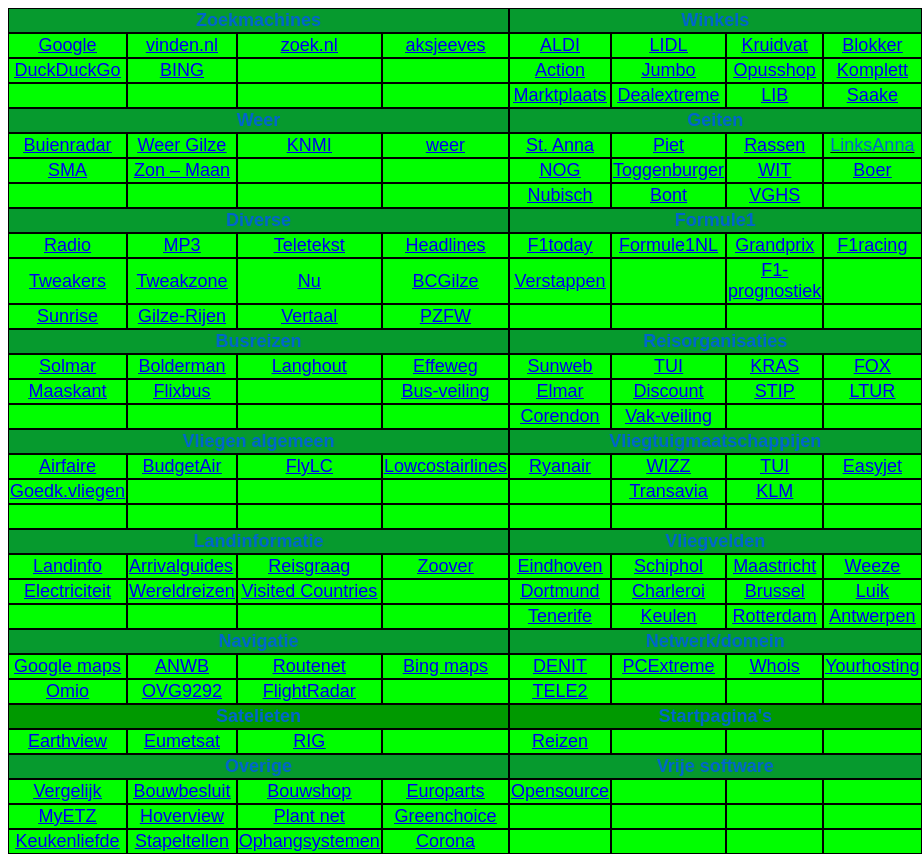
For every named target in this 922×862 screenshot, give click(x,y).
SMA (67, 170)
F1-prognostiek (774, 280)
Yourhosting (872, 666)
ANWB (182, 666)
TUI (668, 366)
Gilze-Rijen (182, 316)
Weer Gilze (182, 145)
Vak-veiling (668, 416)
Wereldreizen (182, 591)
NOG (559, 170)
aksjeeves (445, 45)
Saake (872, 95)
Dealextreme (669, 95)
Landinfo (67, 566)
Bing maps (445, 666)
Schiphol (668, 566)
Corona (445, 841)
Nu (309, 281)
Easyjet (872, 466)
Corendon (559, 416)
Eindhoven (559, 566)
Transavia (668, 491)
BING (182, 70)
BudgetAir (181, 466)
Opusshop (775, 70)
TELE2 (559, 691)
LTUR (873, 391)
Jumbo (669, 70)
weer (445, 145)
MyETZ (68, 816)
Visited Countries (309, 591)
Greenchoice (445, 816)
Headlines (445, 245)
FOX (872, 366)
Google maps (67, 666)
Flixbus (181, 391)
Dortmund (559, 591)
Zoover (445, 566)
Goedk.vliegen (67, 491)
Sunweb (559, 366)
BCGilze (445, 281)
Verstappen (559, 281)
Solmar (67, 366)
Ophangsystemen (309, 841)
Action (560, 70)
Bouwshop (309, 791)
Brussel (775, 591)
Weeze (873, 566)
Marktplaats (559, 95)
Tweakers (67, 281)
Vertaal (309, 316)
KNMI (309, 145)
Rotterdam (775, 616)
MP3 (181, 245)
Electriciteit (67, 591)
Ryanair (560, 466)
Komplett (872, 70)
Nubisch (559, 195)
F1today (559, 245)
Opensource (560, 791)
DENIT (560, 666)
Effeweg (445, 366)
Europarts (445, 791)
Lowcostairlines (445, 466)
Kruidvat (775, 45)
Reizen (560, 741)
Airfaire (67, 466)
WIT (774, 170)
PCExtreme (669, 666)
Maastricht (774, 566)
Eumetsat (182, 741)
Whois (775, 666)
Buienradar (68, 145)
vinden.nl (182, 45)
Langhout (309, 366)
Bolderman (181, 366)
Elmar (559, 391)
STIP (775, 391)
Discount (669, 391)
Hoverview (182, 816)
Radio (67, 245)
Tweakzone (181, 281)
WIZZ (669, 466)
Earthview (67, 741)
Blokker (872, 45)
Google (68, 45)
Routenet (309, 666)
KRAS (774, 366)
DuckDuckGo (68, 70)
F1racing (872, 245)
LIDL (669, 45)
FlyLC (309, 466)
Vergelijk (68, 791)
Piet (668, 145)
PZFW (445, 316)
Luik (872, 591)
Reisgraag (309, 566)
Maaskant (68, 391)
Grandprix (774, 245)
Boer (872, 170)
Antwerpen (872, 616)
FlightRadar (309, 691)
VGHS (774, 195)
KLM (774, 491)
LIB (774, 95)
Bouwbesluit (181, 791)
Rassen (774, 145)
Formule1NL (668, 245)
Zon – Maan (182, 170)
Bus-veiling (445, 391)
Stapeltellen (182, 841)
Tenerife (560, 616)
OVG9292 (182, 691)
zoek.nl (309, 45)
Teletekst (309, 245)
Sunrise (67, 316)
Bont (668, 195)
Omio (67, 691)
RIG (309, 741)
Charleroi (668, 591)
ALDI (560, 45)
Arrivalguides (181, 566)
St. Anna (560, 145)
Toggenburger (668, 170)
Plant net (309, 816)
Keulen (669, 616)
